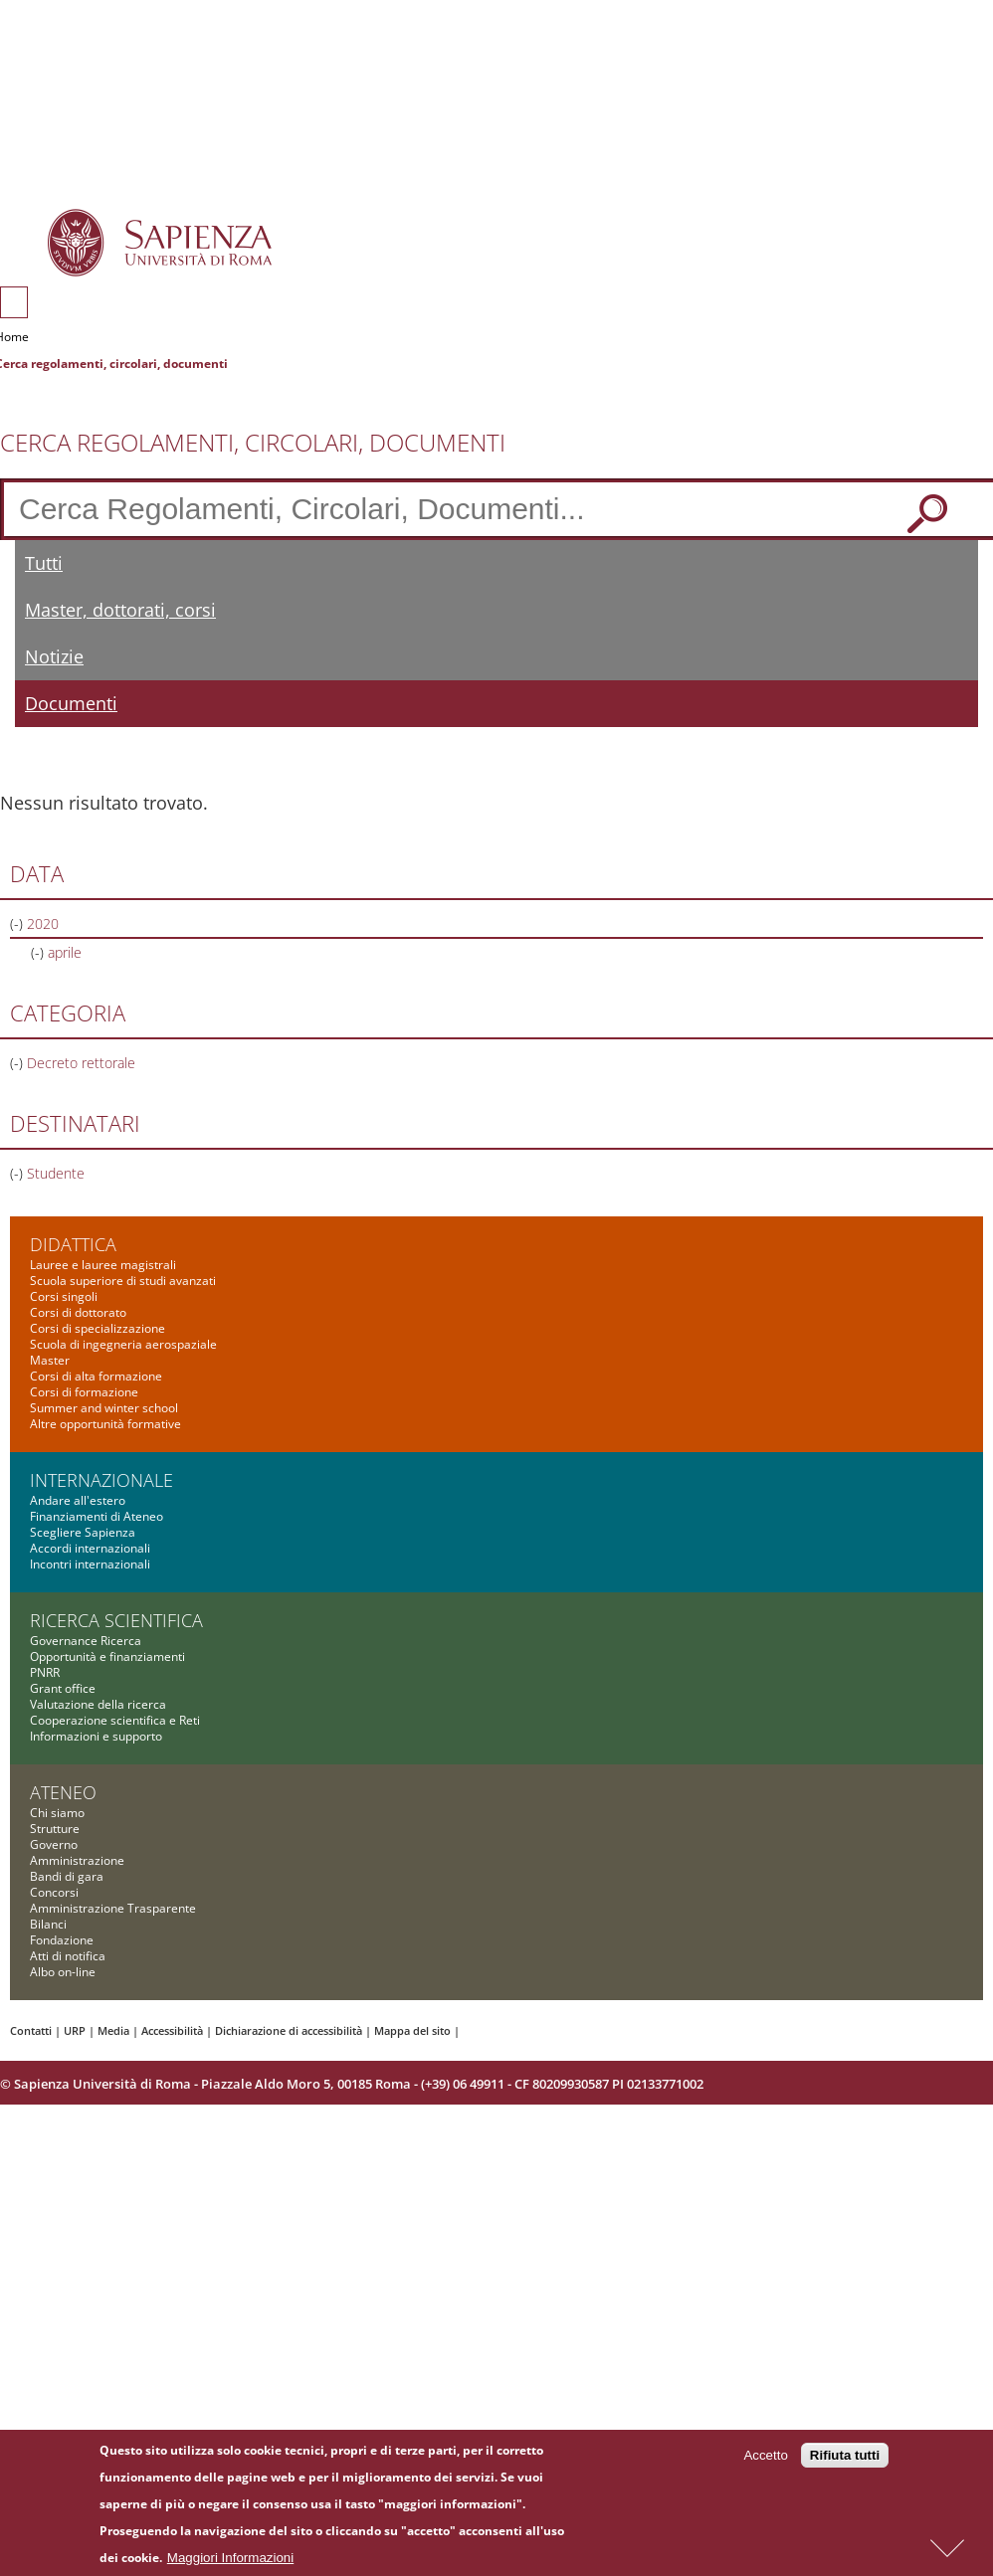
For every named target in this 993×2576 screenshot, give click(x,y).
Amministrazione (77, 1860)
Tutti (44, 563)
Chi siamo (57, 1812)
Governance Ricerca (85, 1640)
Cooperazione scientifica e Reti (115, 1720)
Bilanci (48, 1924)
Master (50, 1360)
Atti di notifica (67, 1955)
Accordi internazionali (90, 1548)
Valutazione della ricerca (98, 1704)
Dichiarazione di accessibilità (288, 2030)
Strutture (55, 1828)
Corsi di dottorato (78, 1312)
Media (113, 2030)
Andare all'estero (77, 1500)
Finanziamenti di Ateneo (96, 1516)
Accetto (765, 2460)
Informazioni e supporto (96, 1736)
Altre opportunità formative (105, 1423)
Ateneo (63, 1792)
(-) (18, 923)
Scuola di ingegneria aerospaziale (123, 1344)
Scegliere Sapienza (82, 1532)
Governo (54, 1844)
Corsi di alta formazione (96, 1376)
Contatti (31, 2030)
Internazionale (101, 1480)
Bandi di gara (66, 1876)
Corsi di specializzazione (97, 1328)
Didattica (73, 1244)
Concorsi (54, 1892)
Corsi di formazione (84, 1391)
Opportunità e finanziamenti (107, 1656)
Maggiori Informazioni (230, 2561)
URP (75, 2030)
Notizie (54, 656)
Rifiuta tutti (845, 2460)
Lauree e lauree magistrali (103, 1264)
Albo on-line (63, 1971)
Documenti (71, 703)
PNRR (45, 1672)
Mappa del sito (412, 2030)
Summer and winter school (104, 1407)
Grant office (63, 1688)
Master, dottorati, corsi (120, 610)
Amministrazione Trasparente (113, 1908)
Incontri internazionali (90, 1564)
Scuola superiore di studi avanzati (123, 1280)
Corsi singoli (64, 1296)
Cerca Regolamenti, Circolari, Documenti (252, 443)
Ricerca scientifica (116, 1620)
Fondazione (62, 1940)
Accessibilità (172, 2030)
